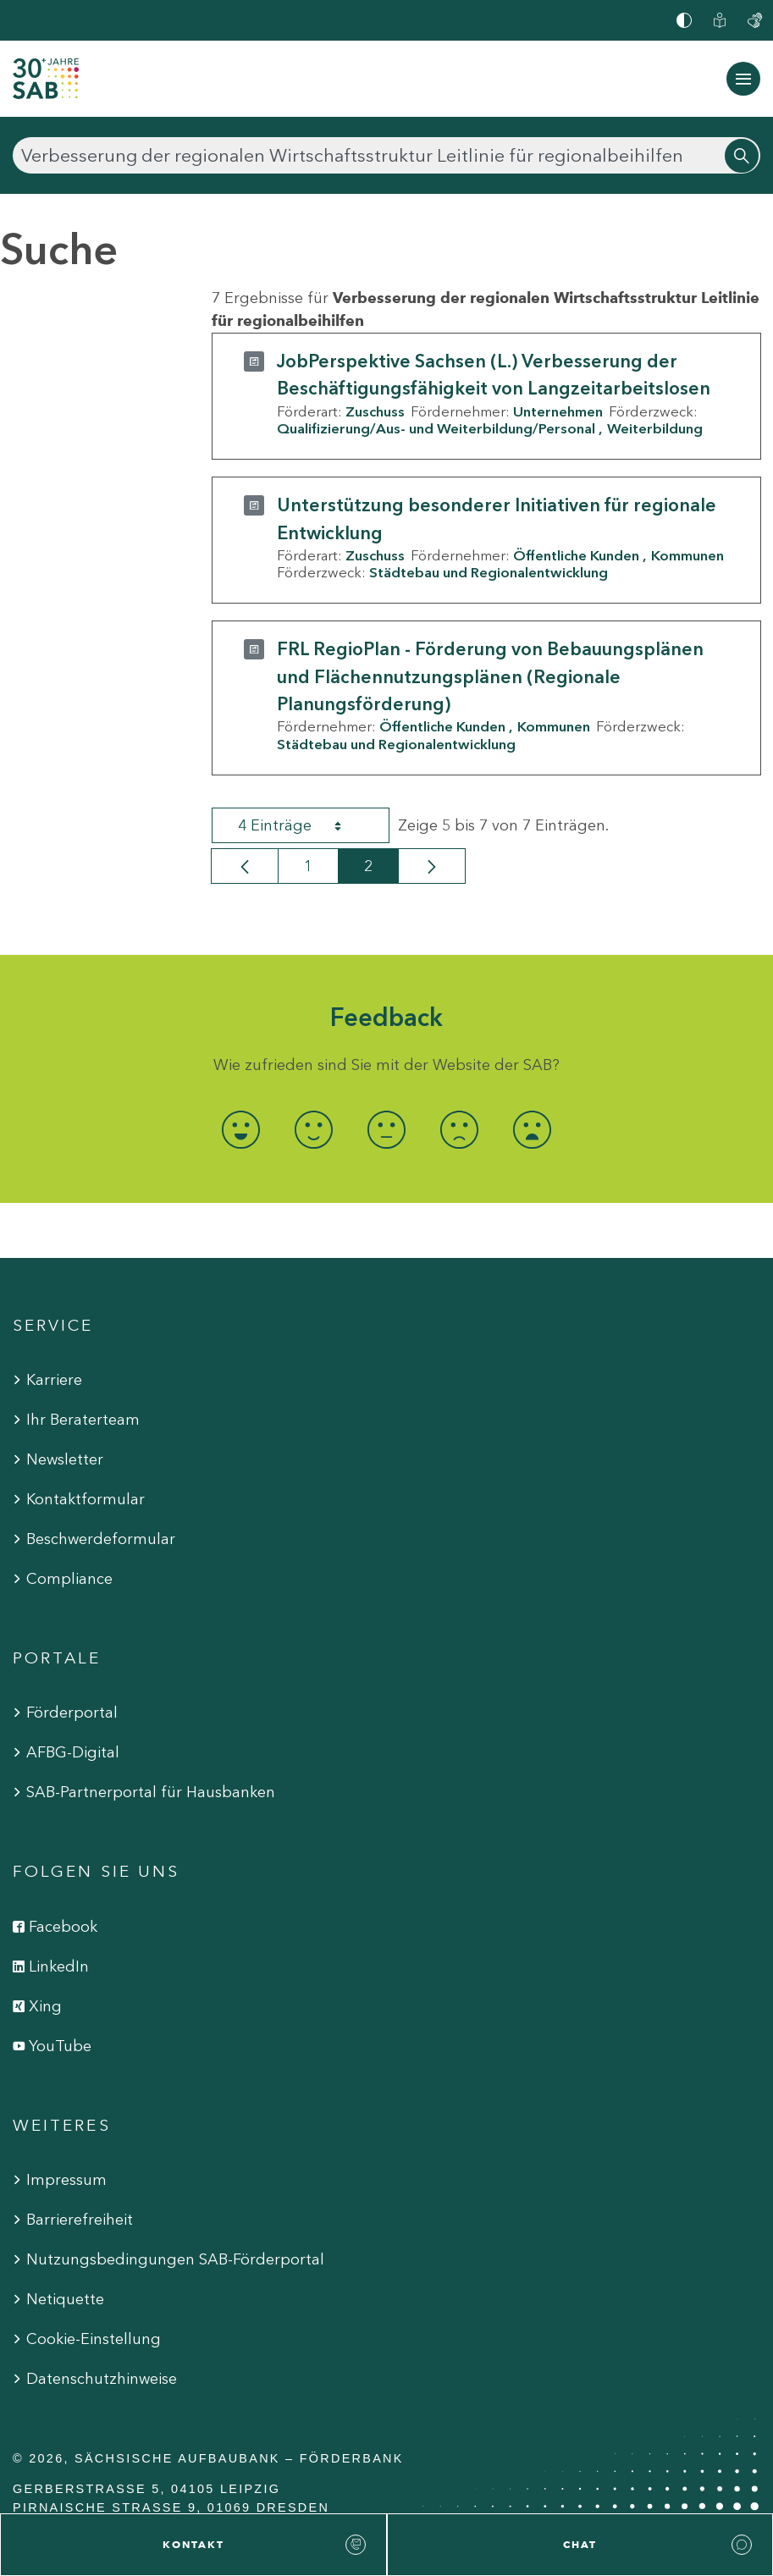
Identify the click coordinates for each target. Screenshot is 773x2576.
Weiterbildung (655, 428)
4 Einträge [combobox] (305, 825)
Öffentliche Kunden (576, 555)
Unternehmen (558, 411)
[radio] (240, 1130)
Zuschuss (375, 411)
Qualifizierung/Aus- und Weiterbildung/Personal (436, 428)
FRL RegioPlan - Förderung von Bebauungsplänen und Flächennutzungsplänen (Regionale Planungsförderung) (490, 676)
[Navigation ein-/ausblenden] (743, 79)
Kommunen (687, 555)
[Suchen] (386, 155)
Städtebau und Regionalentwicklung (488, 572)
